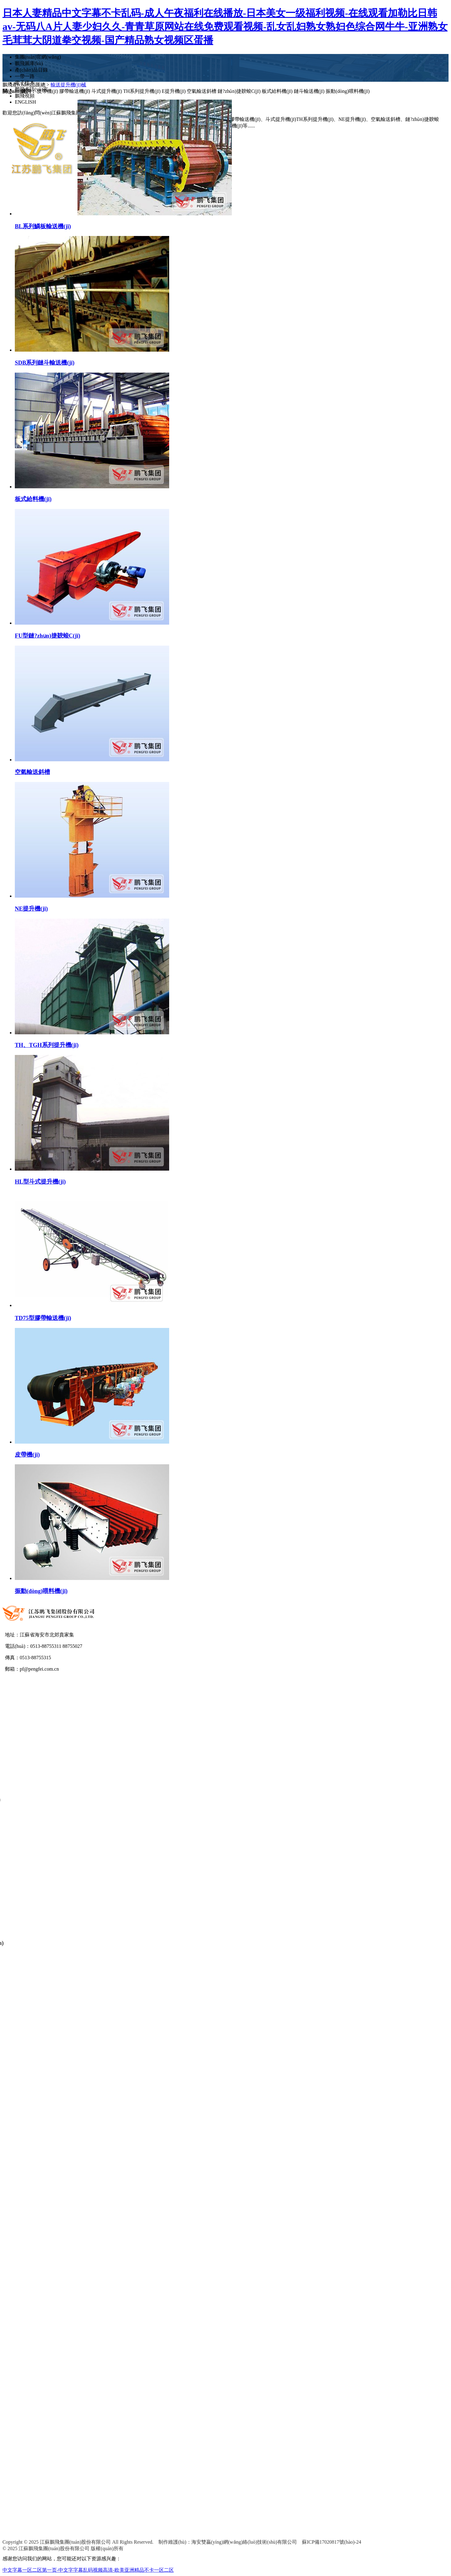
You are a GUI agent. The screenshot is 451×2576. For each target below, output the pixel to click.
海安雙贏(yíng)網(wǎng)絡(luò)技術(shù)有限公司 (244, 2544)
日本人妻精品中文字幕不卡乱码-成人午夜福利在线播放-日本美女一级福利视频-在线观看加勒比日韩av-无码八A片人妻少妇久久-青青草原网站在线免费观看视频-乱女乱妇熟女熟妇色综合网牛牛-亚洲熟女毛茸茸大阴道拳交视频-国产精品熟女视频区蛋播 (225, 26)
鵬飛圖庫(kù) (29, 63)
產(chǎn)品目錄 (31, 69)
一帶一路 (25, 76)
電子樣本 (25, 82)
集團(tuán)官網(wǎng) (38, 57)
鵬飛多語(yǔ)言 (31, 89)
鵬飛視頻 (25, 95)
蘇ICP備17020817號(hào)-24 (331, 2544)
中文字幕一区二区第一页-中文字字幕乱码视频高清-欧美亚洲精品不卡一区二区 (88, 2570)
